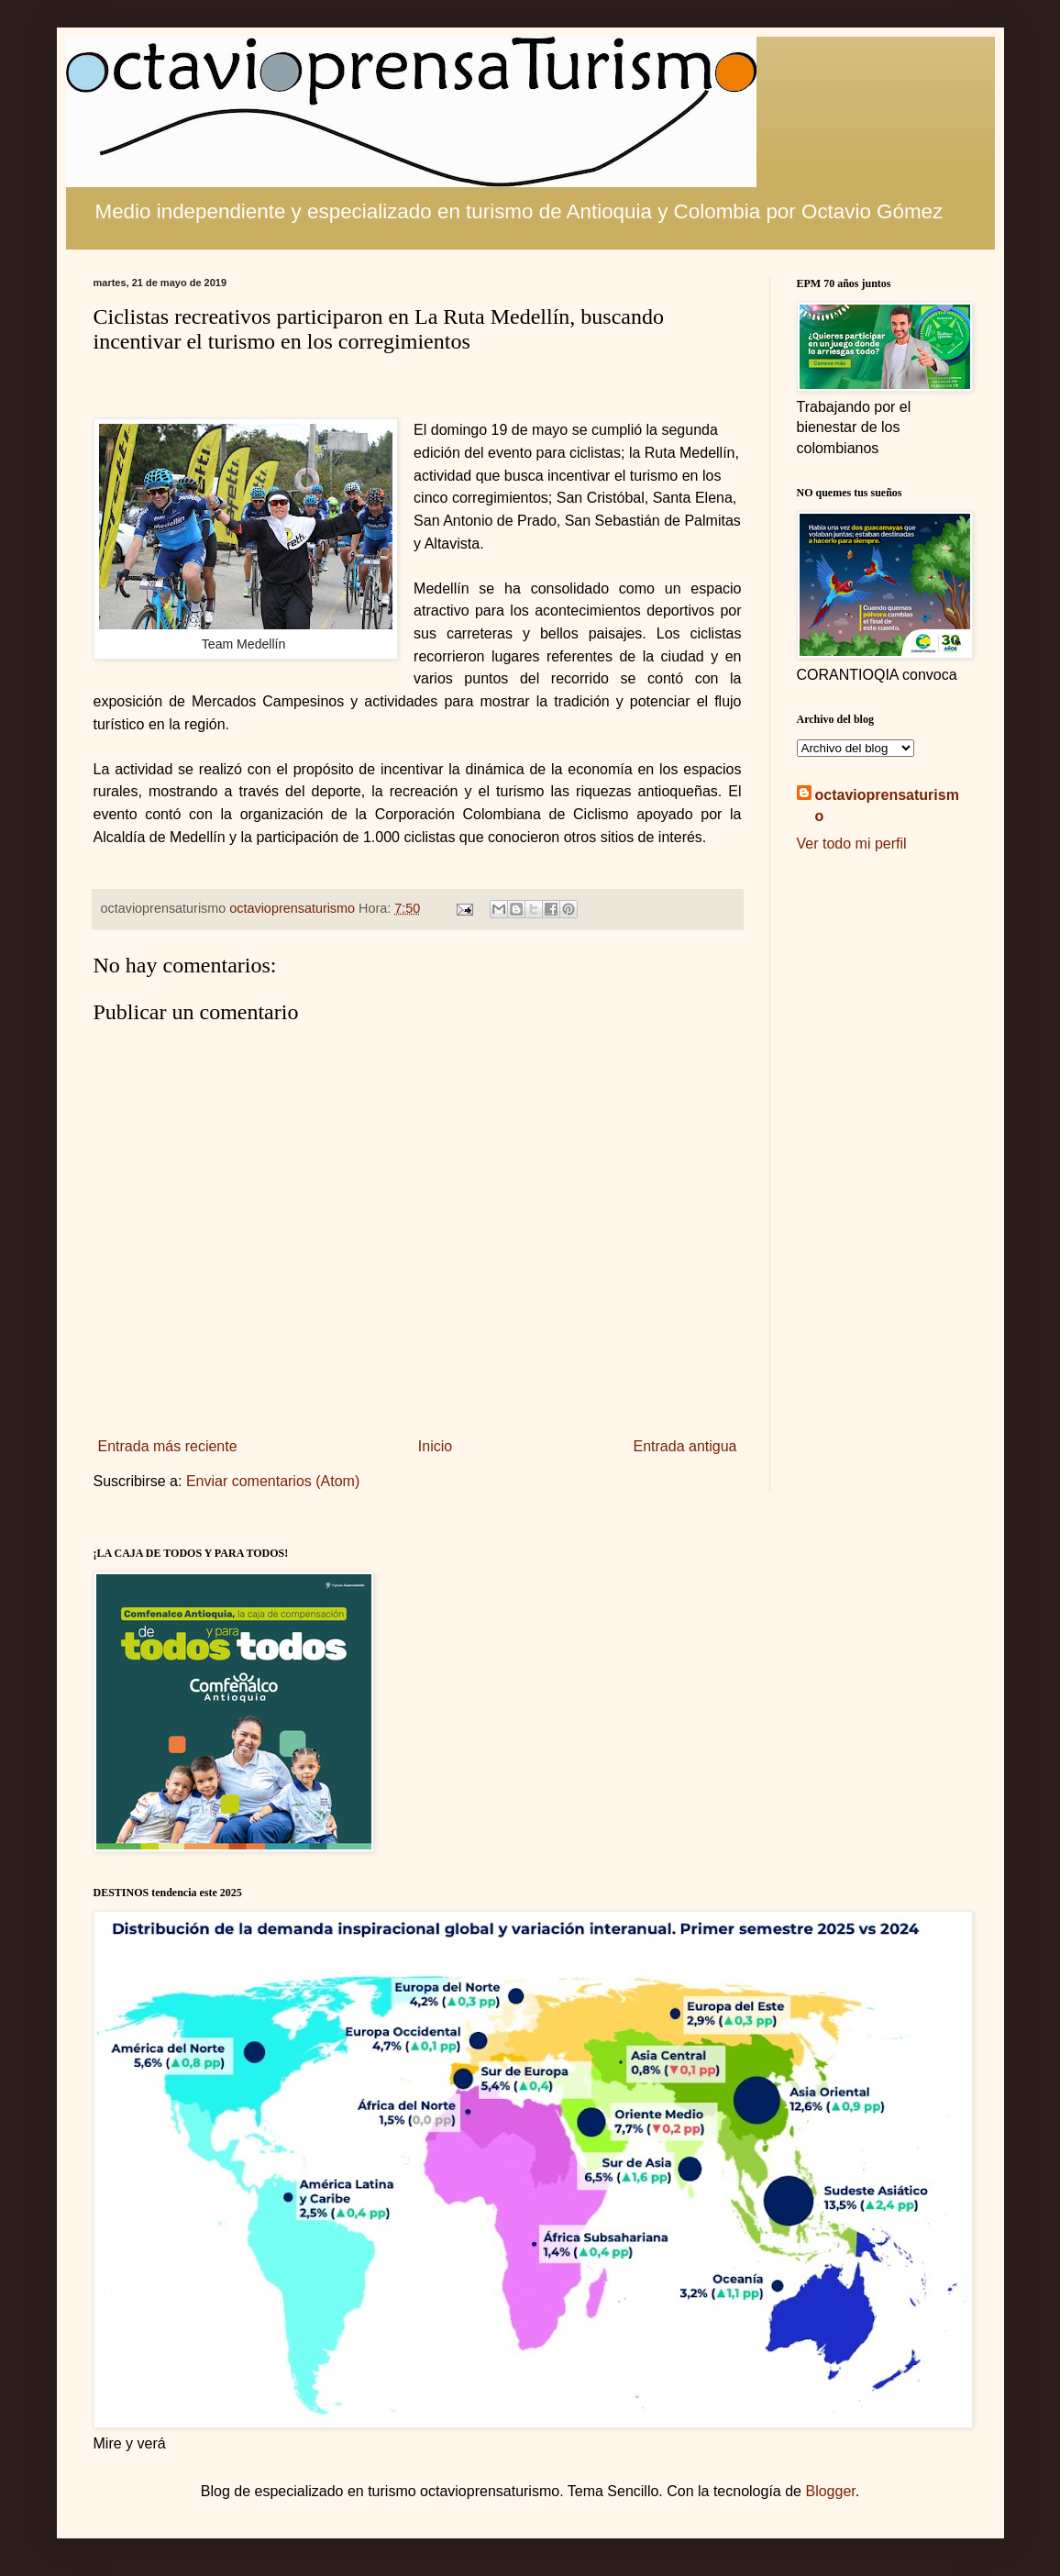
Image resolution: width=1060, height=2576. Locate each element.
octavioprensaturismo (887, 805)
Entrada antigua (685, 1446)
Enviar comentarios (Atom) (272, 1481)
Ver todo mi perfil (852, 843)
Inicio (435, 1446)
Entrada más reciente (167, 1446)
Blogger (830, 2491)
